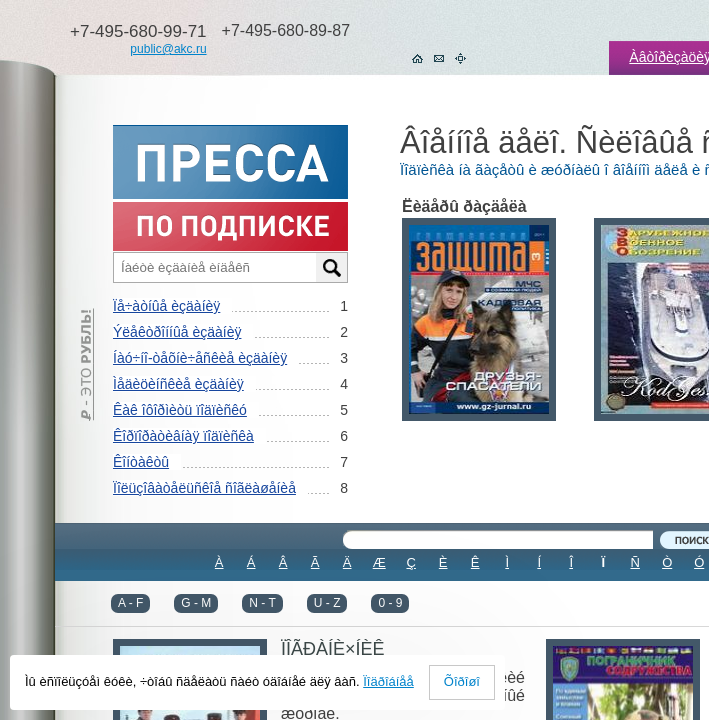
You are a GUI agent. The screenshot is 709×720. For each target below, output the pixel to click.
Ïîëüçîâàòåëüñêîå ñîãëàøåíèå (204, 488)
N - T (262, 603)
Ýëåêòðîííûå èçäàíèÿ (177, 332)
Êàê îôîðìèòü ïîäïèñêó (180, 410)
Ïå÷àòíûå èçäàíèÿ (166, 306)
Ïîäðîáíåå (388, 681)
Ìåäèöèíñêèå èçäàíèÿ (178, 384)
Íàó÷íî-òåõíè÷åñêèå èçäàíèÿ (200, 358)
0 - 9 (390, 603)
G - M (196, 603)
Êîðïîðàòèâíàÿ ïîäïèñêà (183, 436)
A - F (130, 603)
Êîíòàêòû (141, 462)
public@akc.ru (168, 49)
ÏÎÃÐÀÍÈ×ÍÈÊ (333, 649)
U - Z (327, 603)
